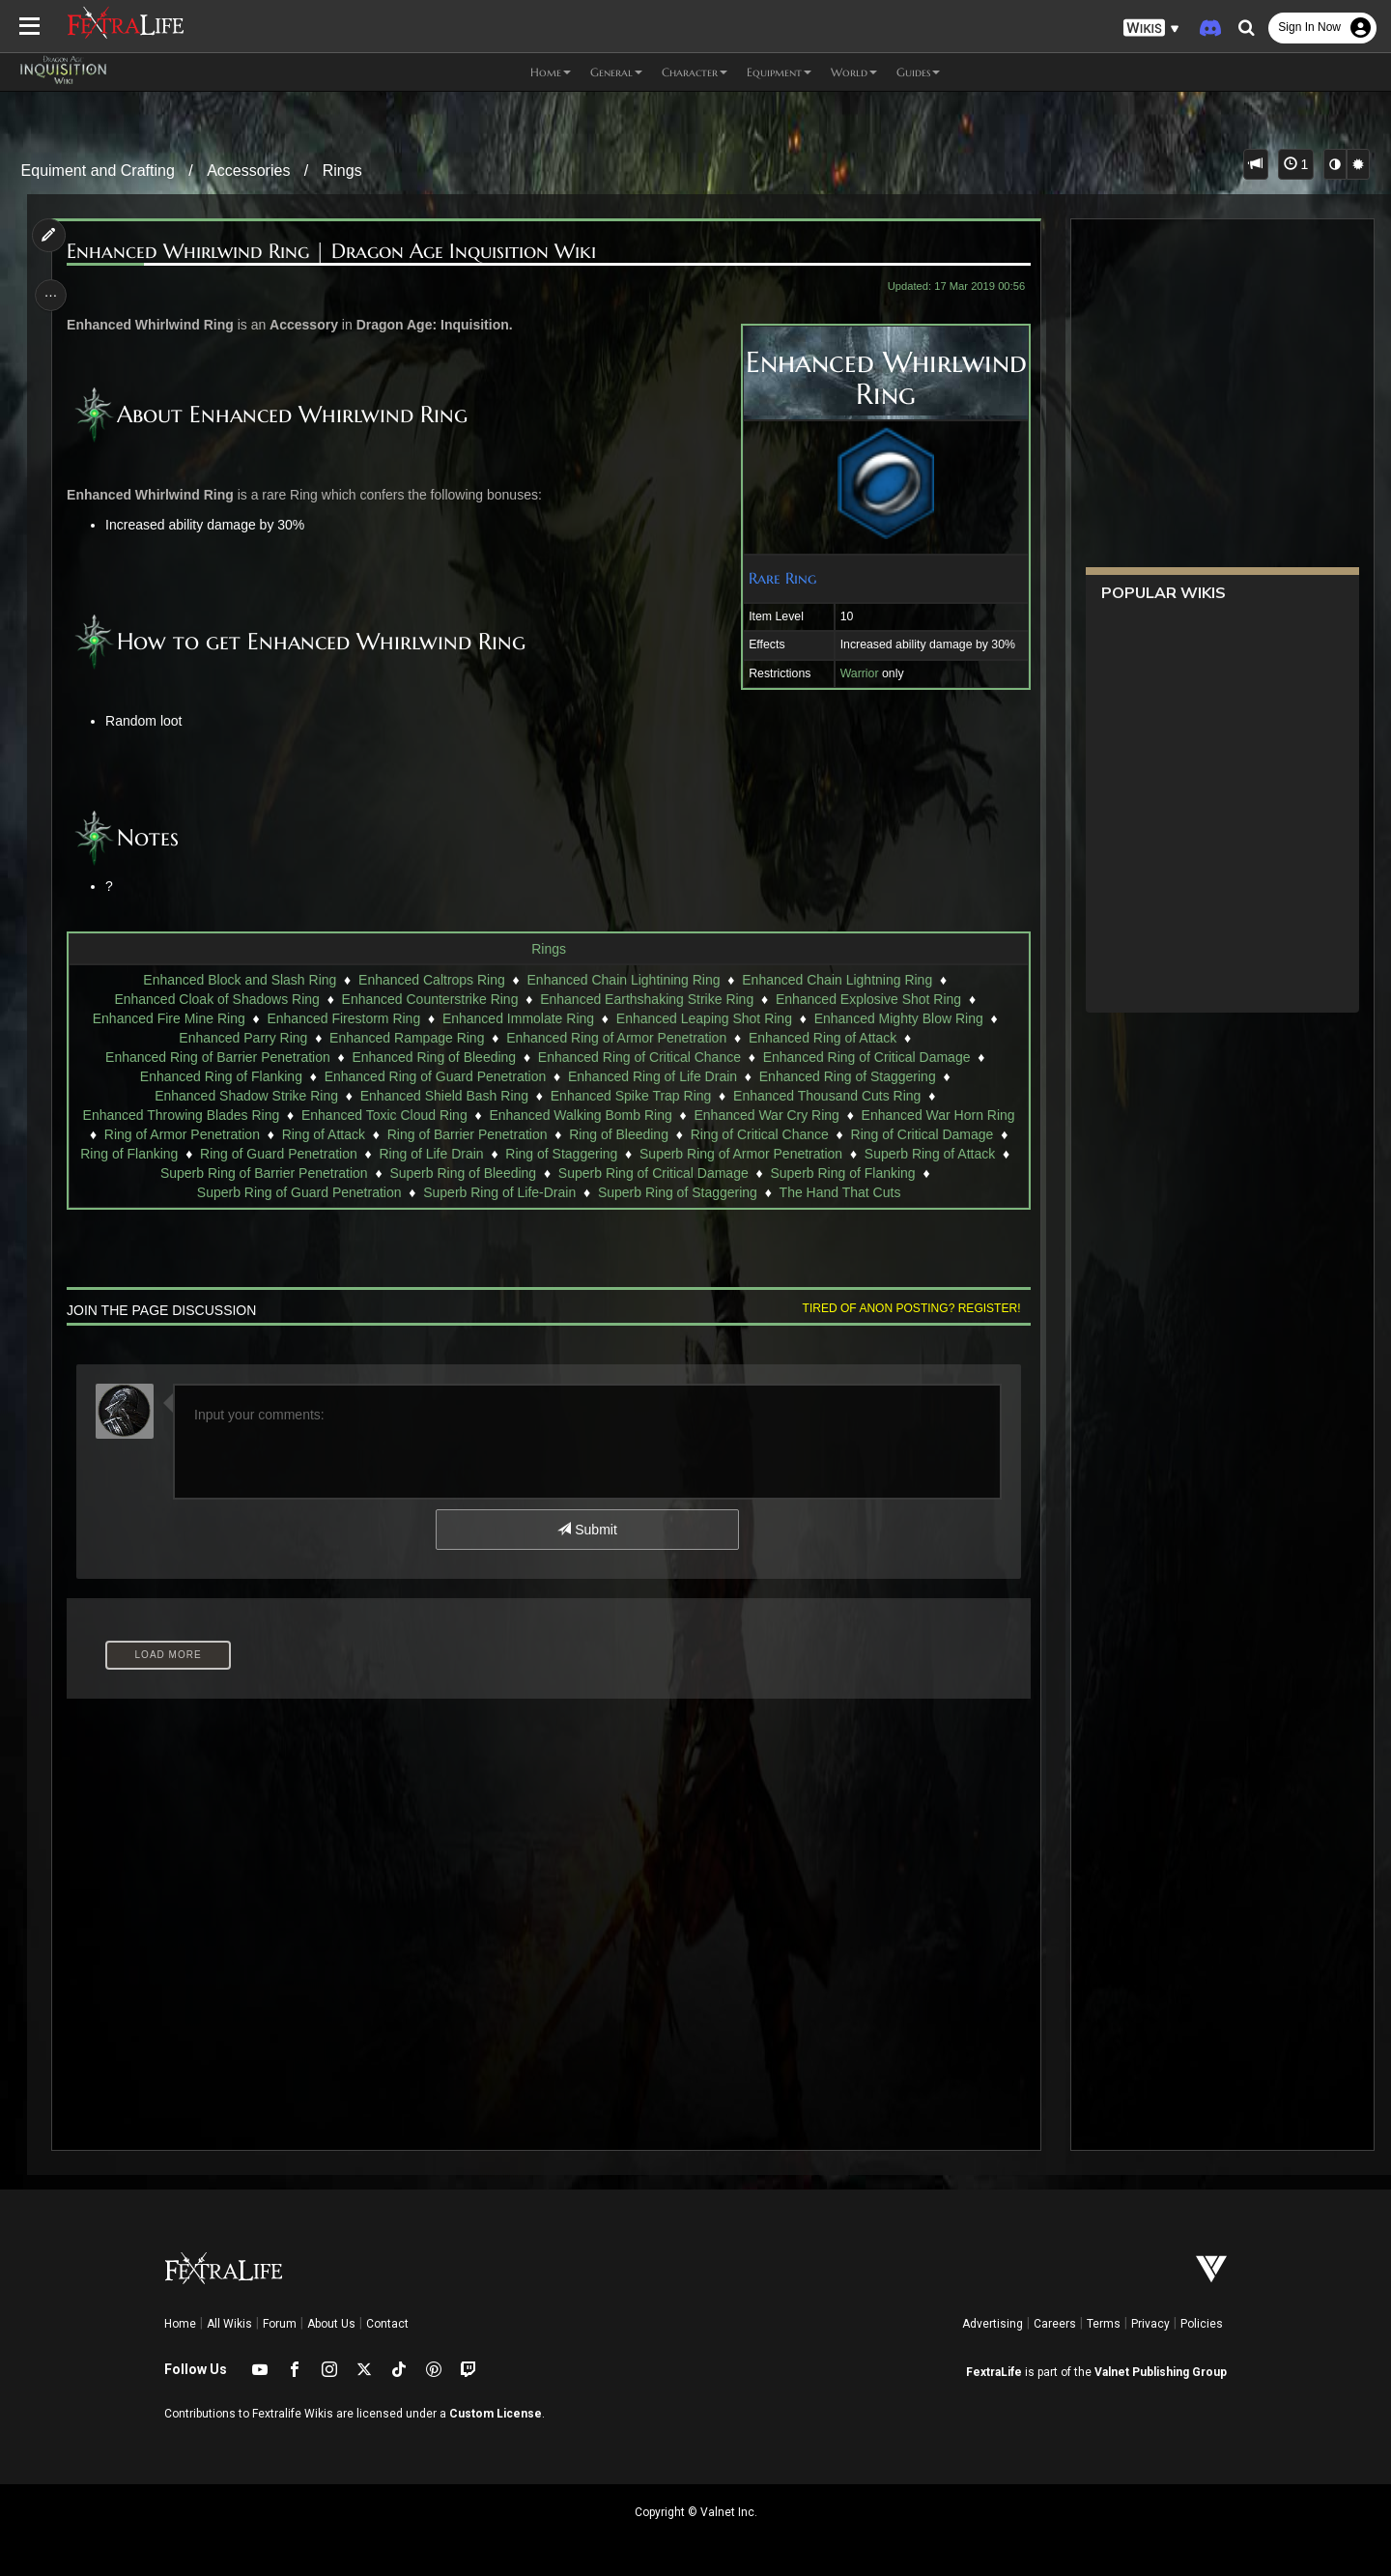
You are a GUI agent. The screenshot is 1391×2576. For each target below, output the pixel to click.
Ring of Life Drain (431, 1153)
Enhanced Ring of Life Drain (651, 1076)
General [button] (616, 72)
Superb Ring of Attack (929, 1153)
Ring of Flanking (129, 1153)
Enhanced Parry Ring (243, 1037)
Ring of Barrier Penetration (466, 1134)
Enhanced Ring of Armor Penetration (616, 1037)
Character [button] (694, 72)
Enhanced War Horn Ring (937, 1115)
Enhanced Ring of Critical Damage (866, 1057)
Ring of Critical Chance (759, 1134)
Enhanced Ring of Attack (821, 1037)
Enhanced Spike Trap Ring (630, 1095)
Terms (1104, 2324)
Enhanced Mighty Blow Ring (897, 1018)
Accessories (248, 170)
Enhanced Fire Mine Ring (168, 1018)
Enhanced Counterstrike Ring (429, 999)
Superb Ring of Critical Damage (652, 1173)
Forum (280, 2324)
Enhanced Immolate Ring (517, 1018)
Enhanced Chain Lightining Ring (623, 979)
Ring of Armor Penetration (181, 1134)
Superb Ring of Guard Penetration (298, 1192)
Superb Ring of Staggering (676, 1192)
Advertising (992, 2324)
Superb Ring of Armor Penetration (740, 1153)
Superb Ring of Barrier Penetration (263, 1173)
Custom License (495, 2413)
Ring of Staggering (561, 1153)
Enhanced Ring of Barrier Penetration (216, 1057)
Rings (342, 170)
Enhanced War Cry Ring (766, 1115)
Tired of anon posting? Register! (907, 1308)
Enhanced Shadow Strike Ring (246, 1095)
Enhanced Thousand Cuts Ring (826, 1095)
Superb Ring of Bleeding (462, 1173)
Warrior (855, 673)
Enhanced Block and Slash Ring (239, 979)
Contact (387, 2324)
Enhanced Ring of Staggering (846, 1076)
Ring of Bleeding (618, 1134)
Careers (1055, 2324)
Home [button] (550, 72)
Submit (586, 1529)
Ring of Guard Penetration (278, 1153)
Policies (1201, 2324)
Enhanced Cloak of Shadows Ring (216, 999)
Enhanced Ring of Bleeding (434, 1057)
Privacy (1150, 2324)
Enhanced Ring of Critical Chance (638, 1057)
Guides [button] (918, 72)
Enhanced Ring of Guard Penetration (435, 1076)
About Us (331, 2324)
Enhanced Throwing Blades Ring (180, 1115)
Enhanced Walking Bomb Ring (580, 1115)
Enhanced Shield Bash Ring (443, 1095)
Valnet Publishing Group (1160, 2372)
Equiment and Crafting (98, 170)
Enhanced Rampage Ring (405, 1037)
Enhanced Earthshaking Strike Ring (646, 999)
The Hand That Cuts (839, 1192)
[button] (1151, 28)
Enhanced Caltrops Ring (430, 979)
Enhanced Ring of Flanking (220, 1076)
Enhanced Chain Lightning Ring (837, 979)
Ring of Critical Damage (921, 1134)
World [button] (854, 72)
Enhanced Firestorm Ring (343, 1018)
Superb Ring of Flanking (842, 1173)
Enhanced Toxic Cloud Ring (383, 1115)
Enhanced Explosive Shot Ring (867, 999)
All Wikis (229, 2324)
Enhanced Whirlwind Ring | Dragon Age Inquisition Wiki (335, 252)
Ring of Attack (322, 1134)
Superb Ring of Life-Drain (499, 1192)
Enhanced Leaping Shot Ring (703, 1018)
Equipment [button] (779, 72)
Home (180, 2324)
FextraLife (994, 2372)
